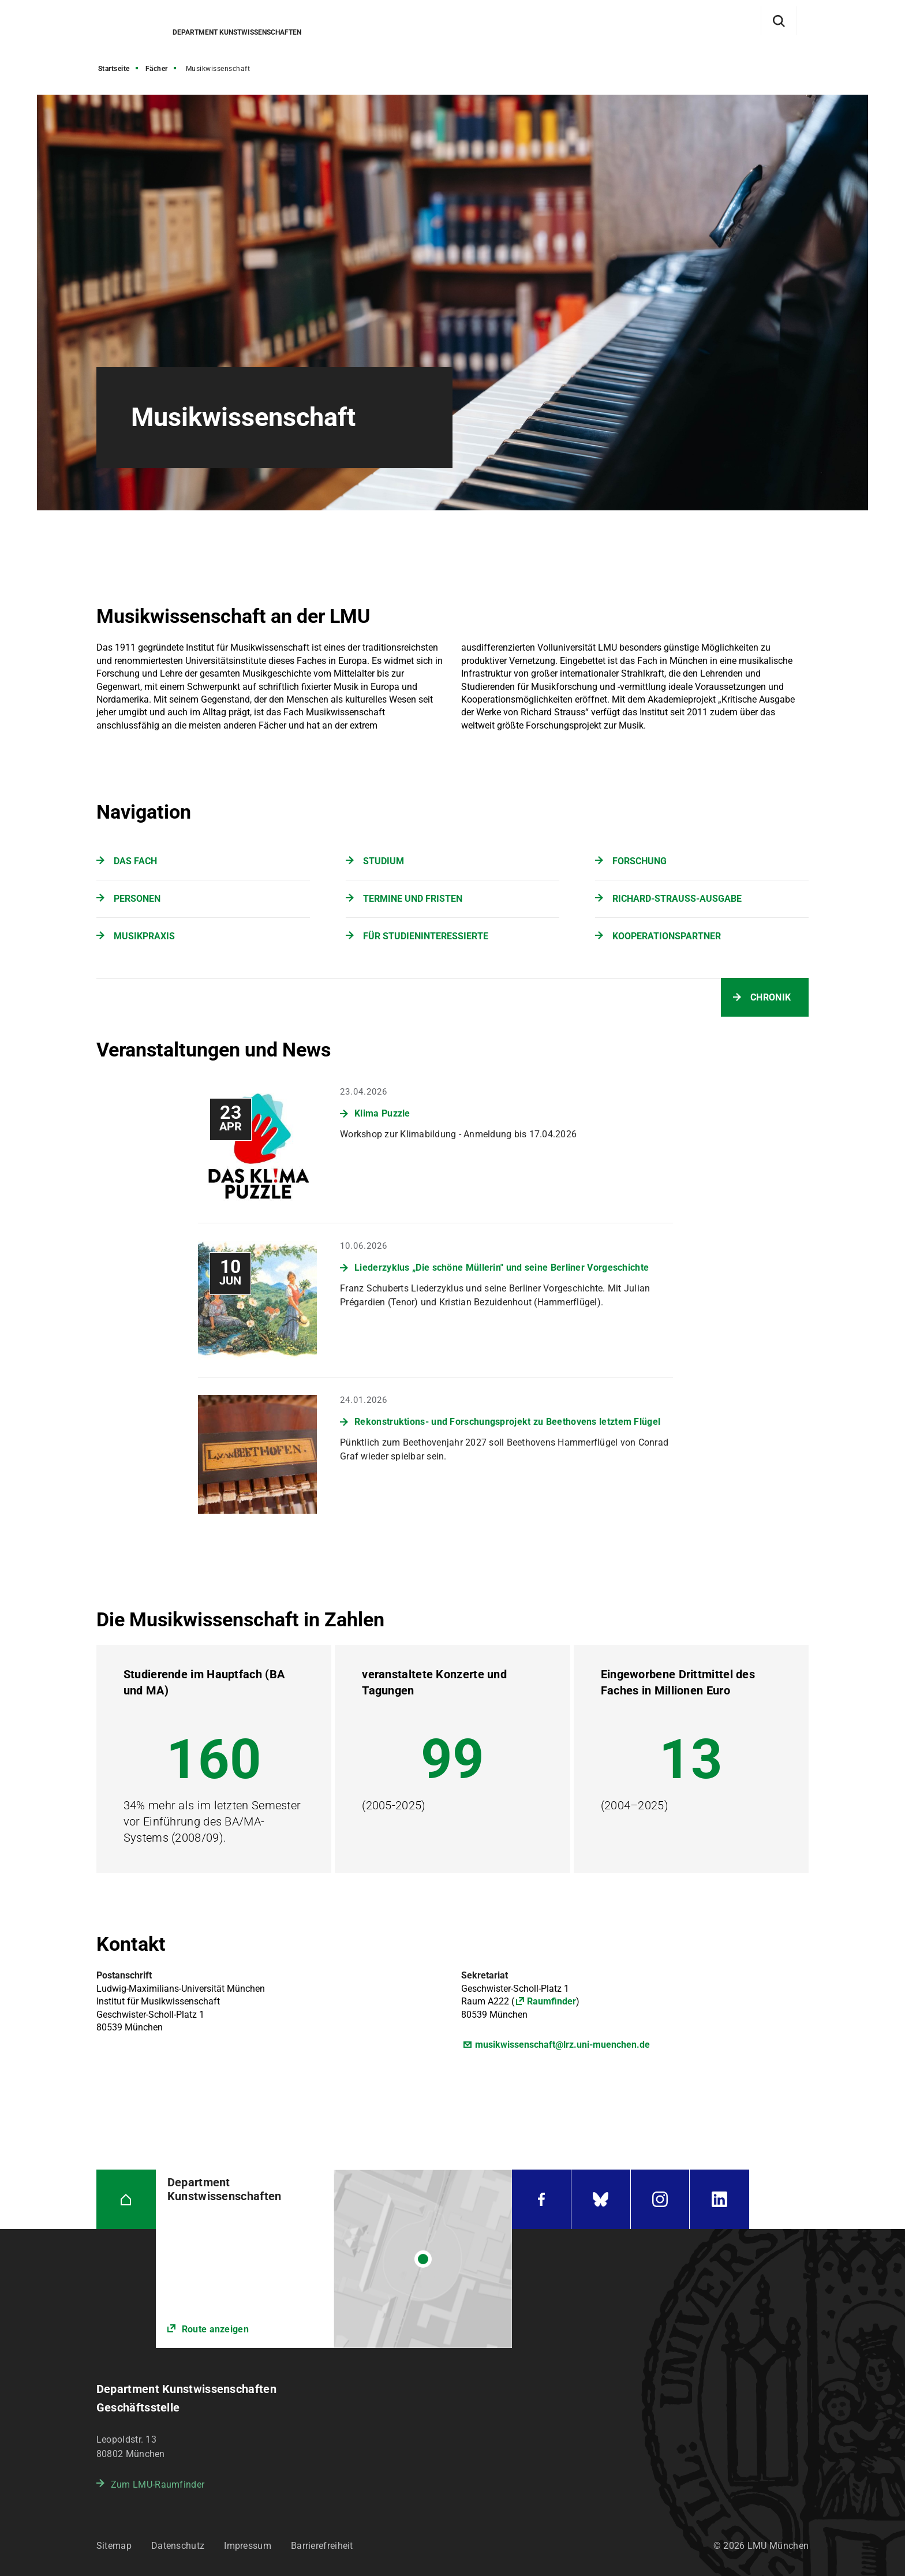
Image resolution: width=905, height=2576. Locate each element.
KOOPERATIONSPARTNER (666, 936)
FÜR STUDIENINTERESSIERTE (425, 936)
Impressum (247, 2545)
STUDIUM (383, 861)
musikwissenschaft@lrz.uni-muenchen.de (562, 2044)
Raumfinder (551, 2001)
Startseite (114, 69)
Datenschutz (177, 2545)
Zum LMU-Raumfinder (157, 2484)
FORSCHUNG (639, 861)
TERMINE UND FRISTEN (412, 898)
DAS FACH (135, 861)
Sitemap (114, 2545)
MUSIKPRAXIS (144, 936)
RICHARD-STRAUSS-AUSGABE (677, 898)
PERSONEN (137, 898)
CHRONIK (770, 997)
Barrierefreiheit (322, 2545)
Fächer (156, 69)
